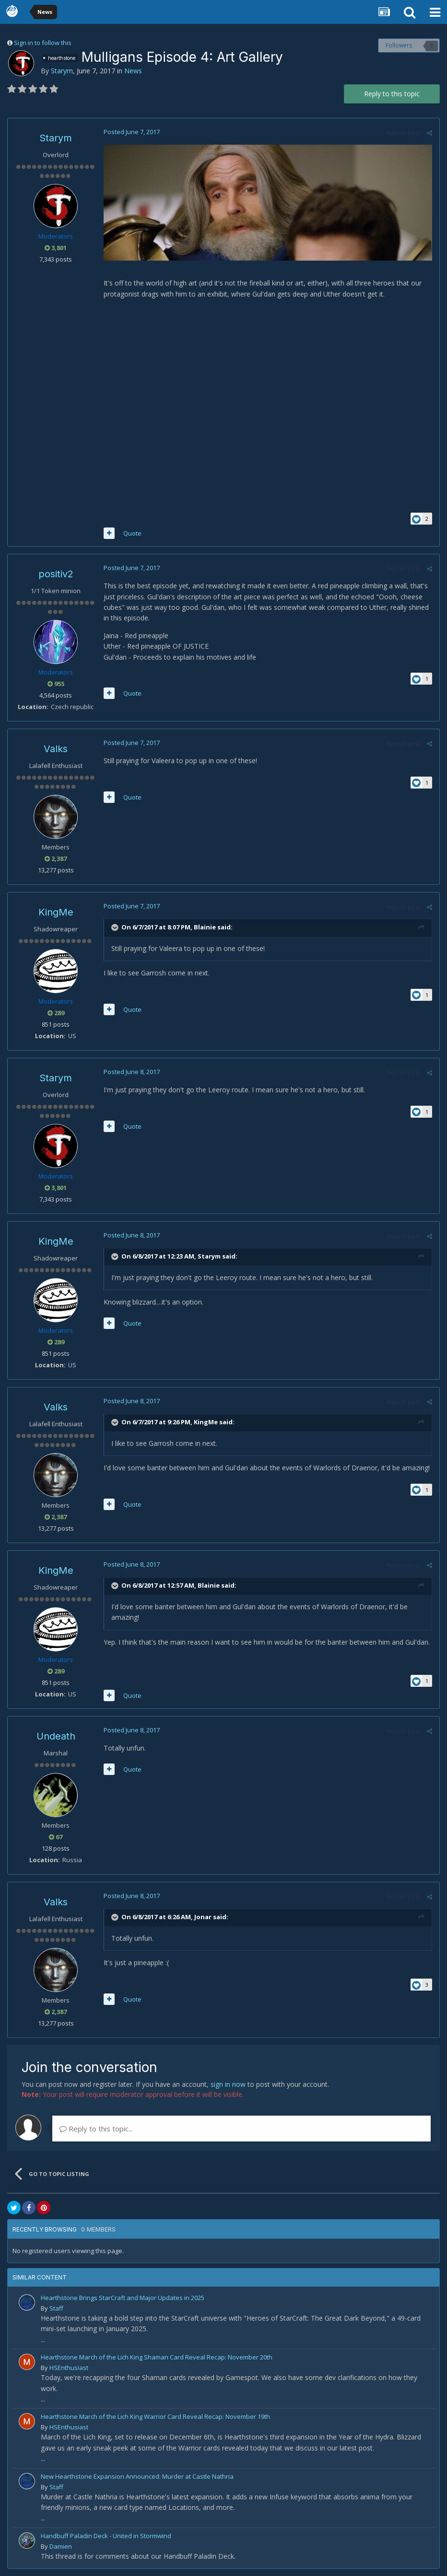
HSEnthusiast (68, 2367)
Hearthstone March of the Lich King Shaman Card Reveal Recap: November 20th (156, 2357)
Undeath (55, 1736)
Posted (132, 131)
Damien (60, 2546)
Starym (62, 70)
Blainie (205, 927)
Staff (56, 2308)
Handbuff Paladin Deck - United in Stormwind (106, 2535)
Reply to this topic (392, 93)
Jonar (203, 1917)
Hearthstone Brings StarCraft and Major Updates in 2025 (122, 2297)
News (133, 70)
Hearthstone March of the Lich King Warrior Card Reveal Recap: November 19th (155, 2416)
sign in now (228, 2084)
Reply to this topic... (96, 2128)
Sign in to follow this (42, 42)
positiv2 (55, 574)
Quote (132, 533)
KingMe (55, 912)
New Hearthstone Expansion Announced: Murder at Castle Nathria (137, 2476)
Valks (56, 749)
